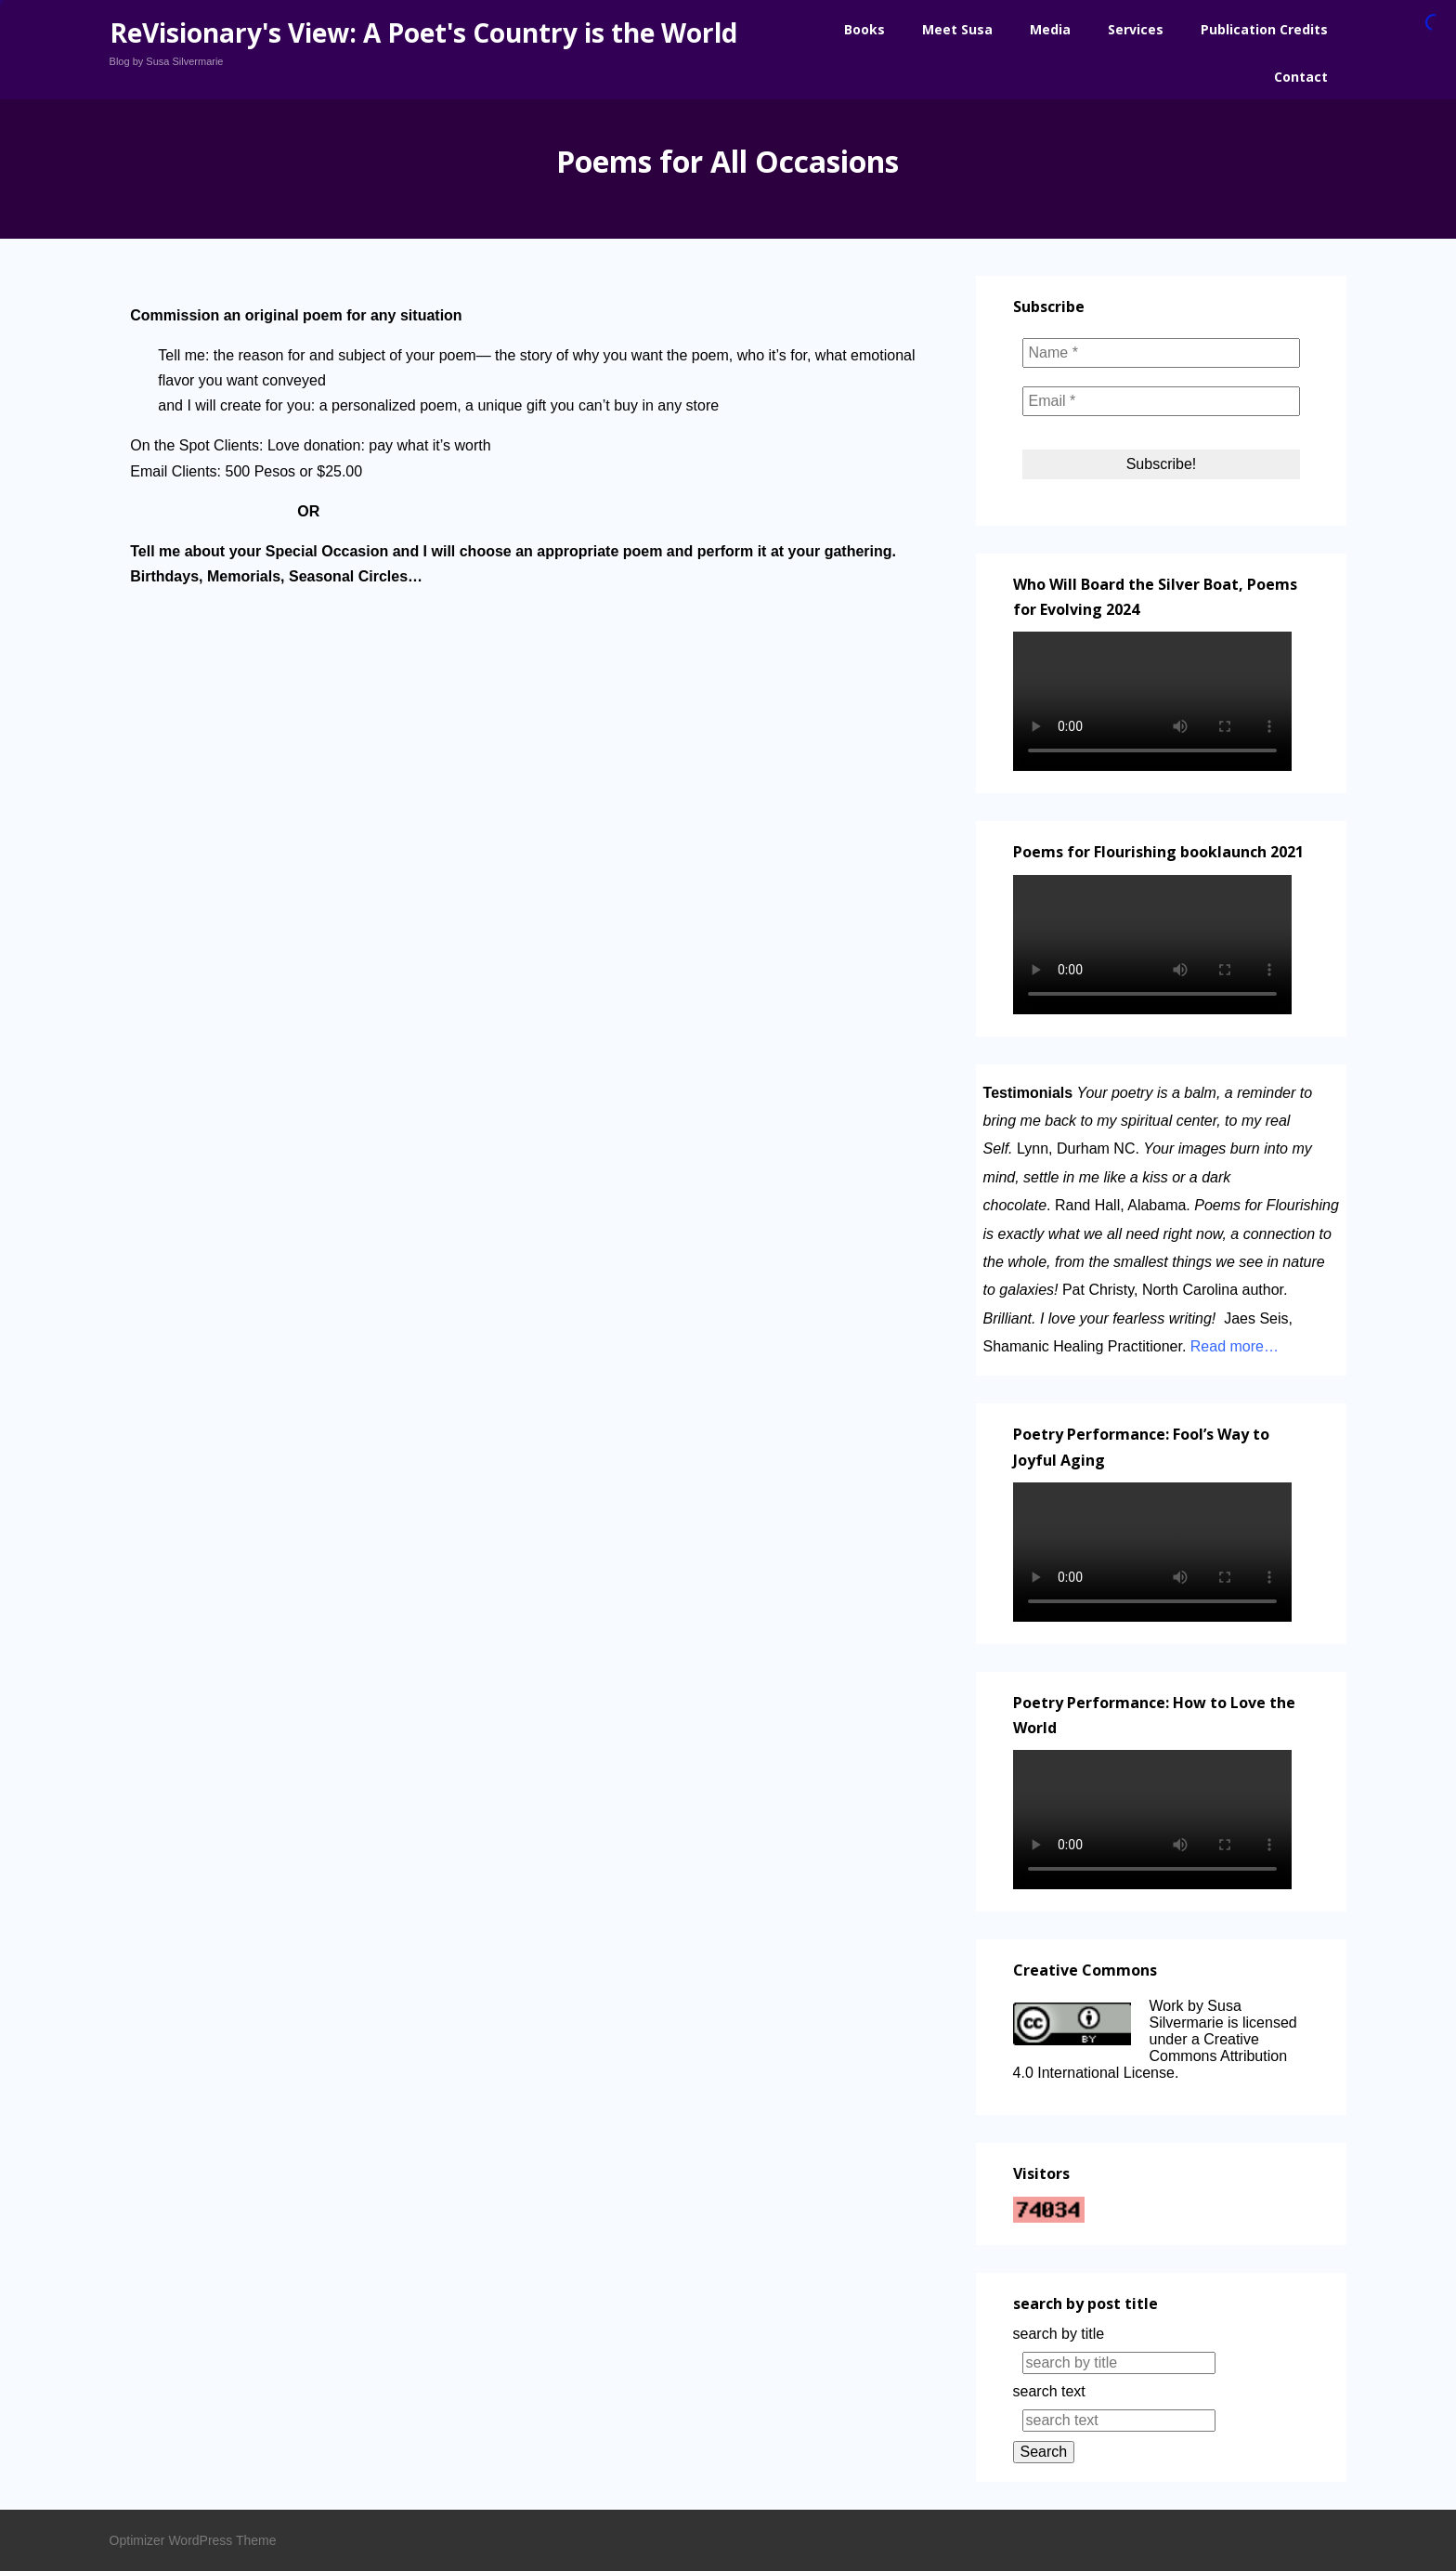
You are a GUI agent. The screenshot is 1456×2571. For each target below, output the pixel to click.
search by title (1059, 2334)
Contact (1301, 76)
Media (1050, 29)
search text (1049, 2391)
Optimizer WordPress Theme (193, 2540)
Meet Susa (957, 29)
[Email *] (1161, 401)
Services (1136, 29)
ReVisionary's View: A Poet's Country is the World (423, 32)
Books (864, 29)
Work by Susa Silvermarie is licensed (1223, 2014)
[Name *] (1161, 353)
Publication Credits (1264, 29)
